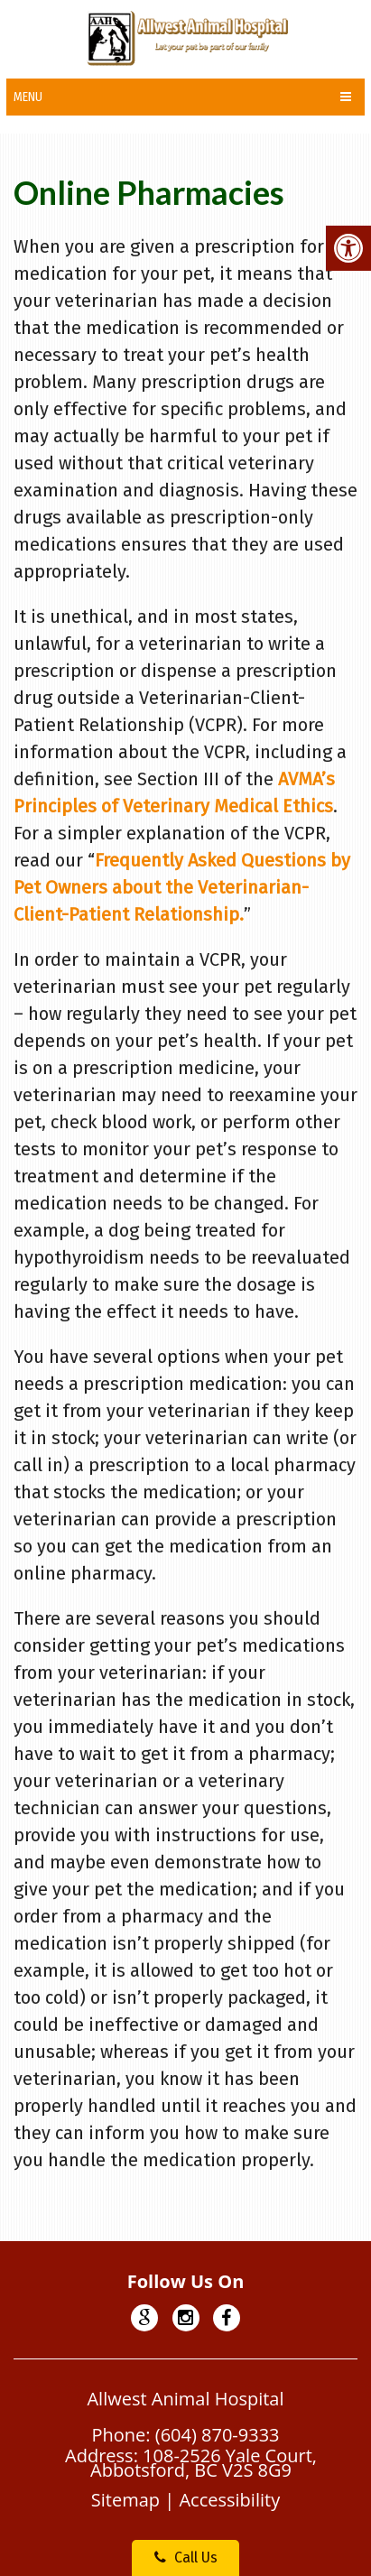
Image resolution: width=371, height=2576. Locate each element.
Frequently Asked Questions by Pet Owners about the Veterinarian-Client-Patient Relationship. (182, 887)
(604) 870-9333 (217, 2435)
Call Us (186, 2557)
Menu (28, 97)
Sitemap (125, 2500)
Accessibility (229, 2500)
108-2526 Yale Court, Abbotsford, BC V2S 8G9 (203, 2462)
